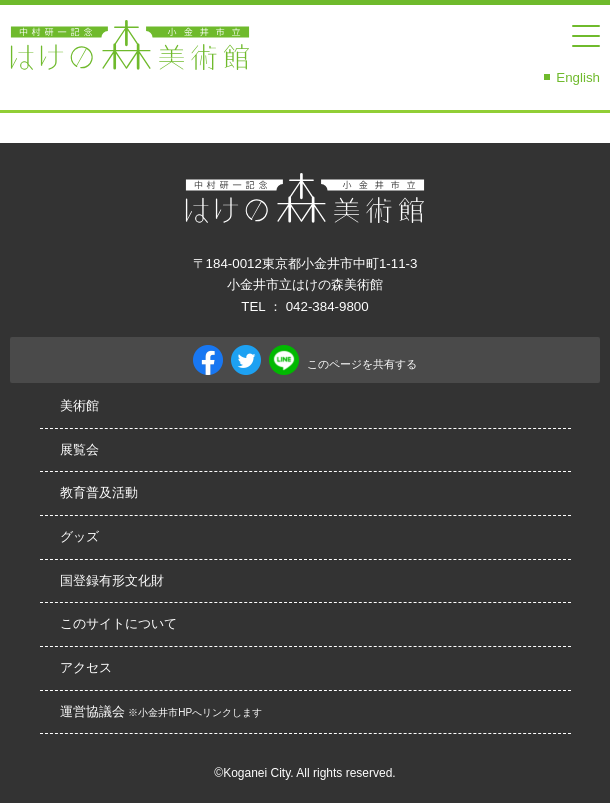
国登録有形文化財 (112, 580)
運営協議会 (161, 711)
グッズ (79, 536)
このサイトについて (118, 623)
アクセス (86, 667)
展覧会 (79, 449)
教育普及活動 (99, 492)
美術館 (79, 405)
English (578, 77)
